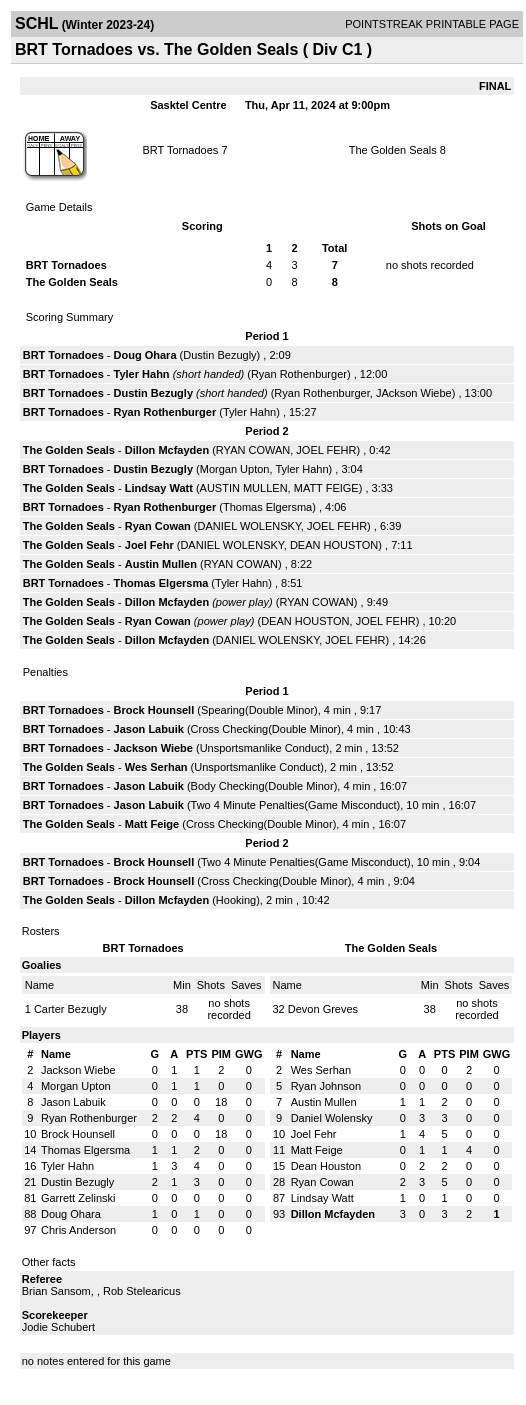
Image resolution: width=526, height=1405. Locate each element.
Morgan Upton (235, 469)
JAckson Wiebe (414, 393)
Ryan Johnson (326, 1086)
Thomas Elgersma (267, 507)
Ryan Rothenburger (299, 374)
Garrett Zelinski (78, 1198)
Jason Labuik (149, 729)
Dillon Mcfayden (167, 450)
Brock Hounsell (154, 710)
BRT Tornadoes (180, 150)
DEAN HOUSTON (334, 545)
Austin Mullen (161, 564)
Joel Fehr (149, 545)
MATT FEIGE (326, 488)
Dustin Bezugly (219, 355)
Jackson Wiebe (153, 748)
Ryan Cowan (158, 526)
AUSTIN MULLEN (244, 488)
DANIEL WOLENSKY (249, 526)
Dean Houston (326, 1166)
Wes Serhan (156, 767)
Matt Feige (152, 824)
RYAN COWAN (253, 450)
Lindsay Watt (159, 488)
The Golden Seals (393, 150)
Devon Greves (323, 1009)
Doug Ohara (145, 355)
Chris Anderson (78, 1230)
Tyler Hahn (142, 374)
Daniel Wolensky (332, 1118)
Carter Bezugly (70, 1009)
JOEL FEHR (326, 450)
